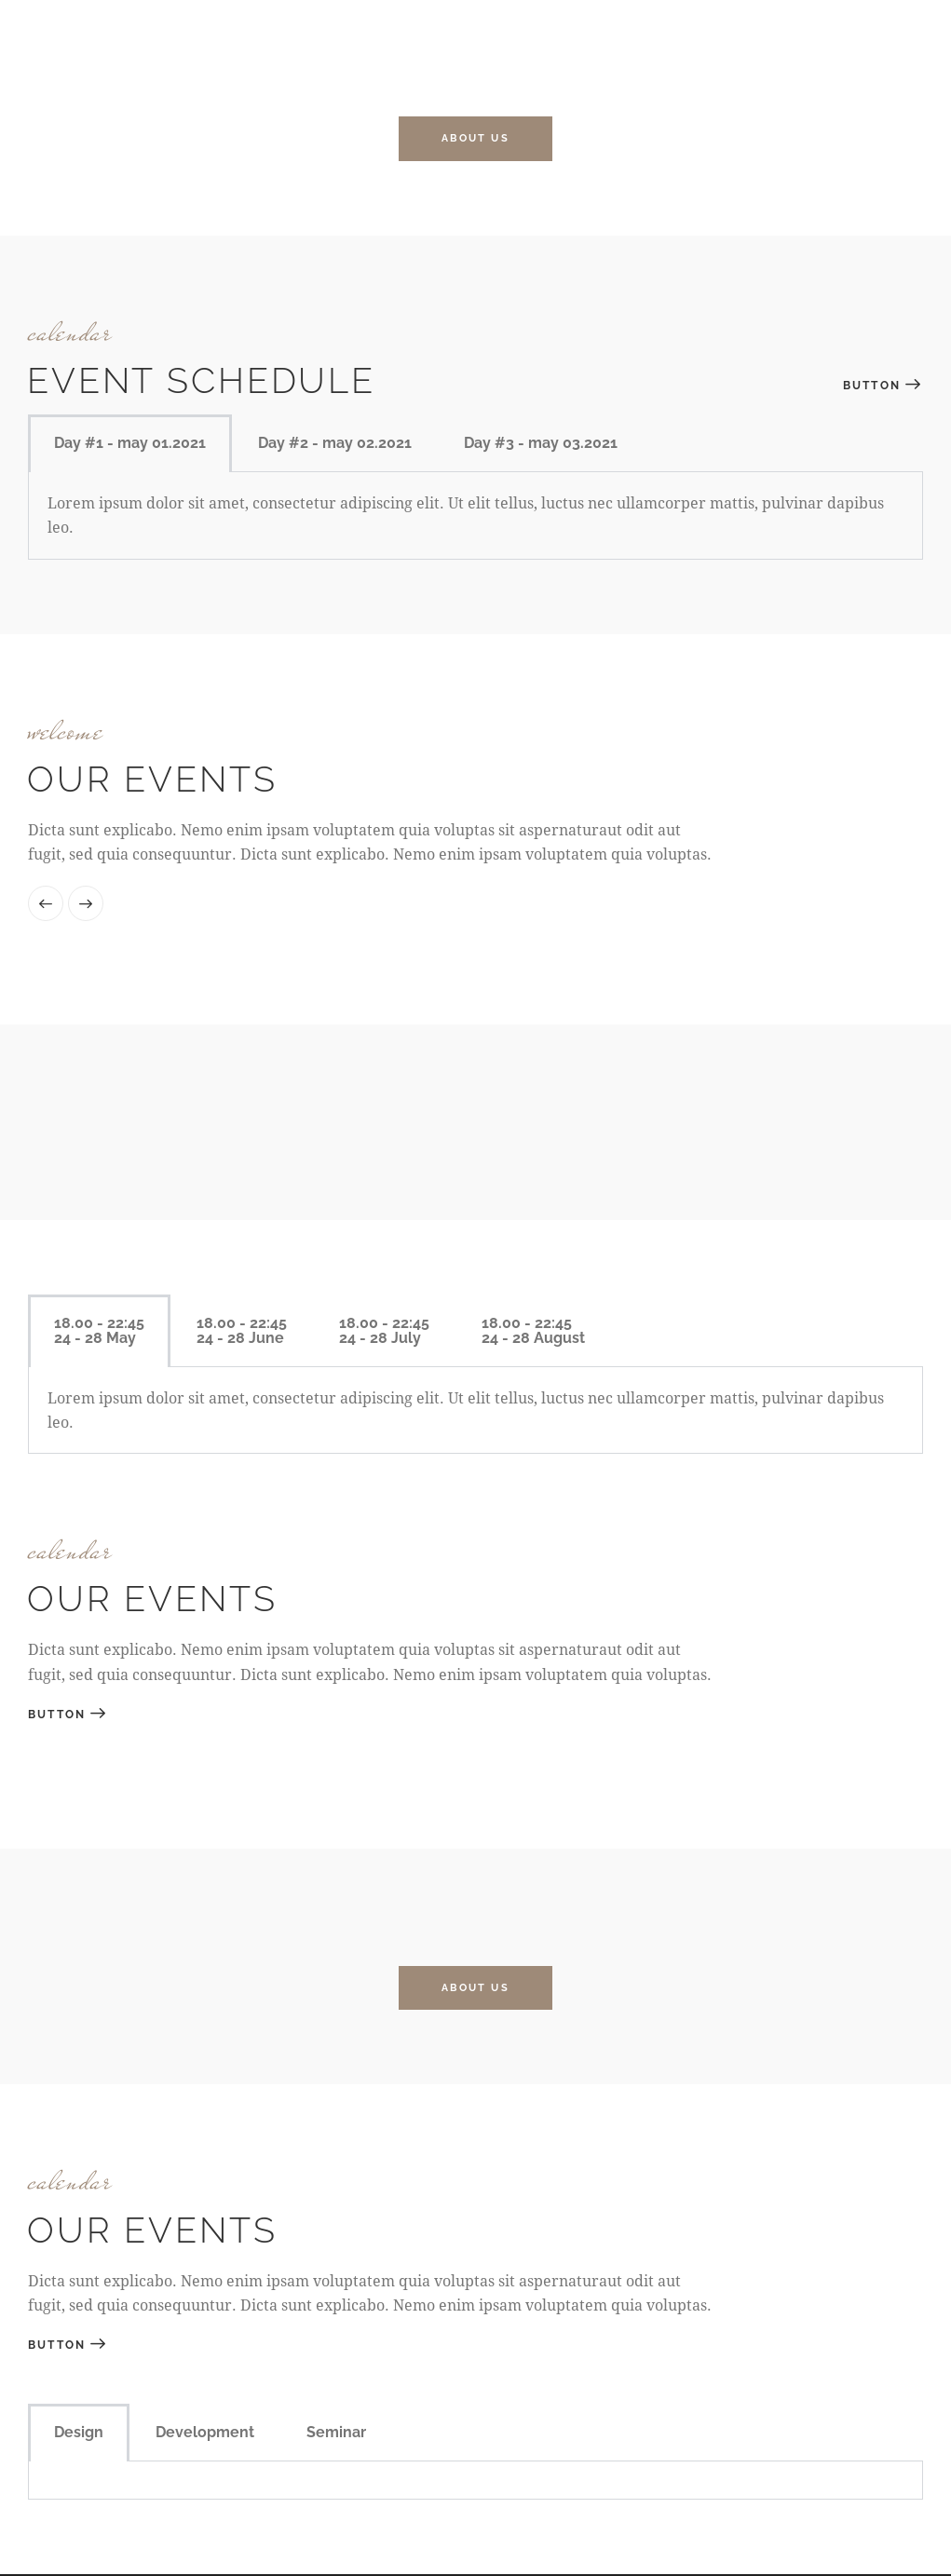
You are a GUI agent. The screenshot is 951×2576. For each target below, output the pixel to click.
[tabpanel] (475, 2482)
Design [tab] (78, 2434)
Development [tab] (205, 2434)
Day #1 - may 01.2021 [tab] (130, 444)
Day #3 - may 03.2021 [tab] (541, 444)
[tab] (99, 1331)
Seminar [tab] (336, 2434)
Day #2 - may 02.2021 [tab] (335, 444)
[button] (45, 904)
